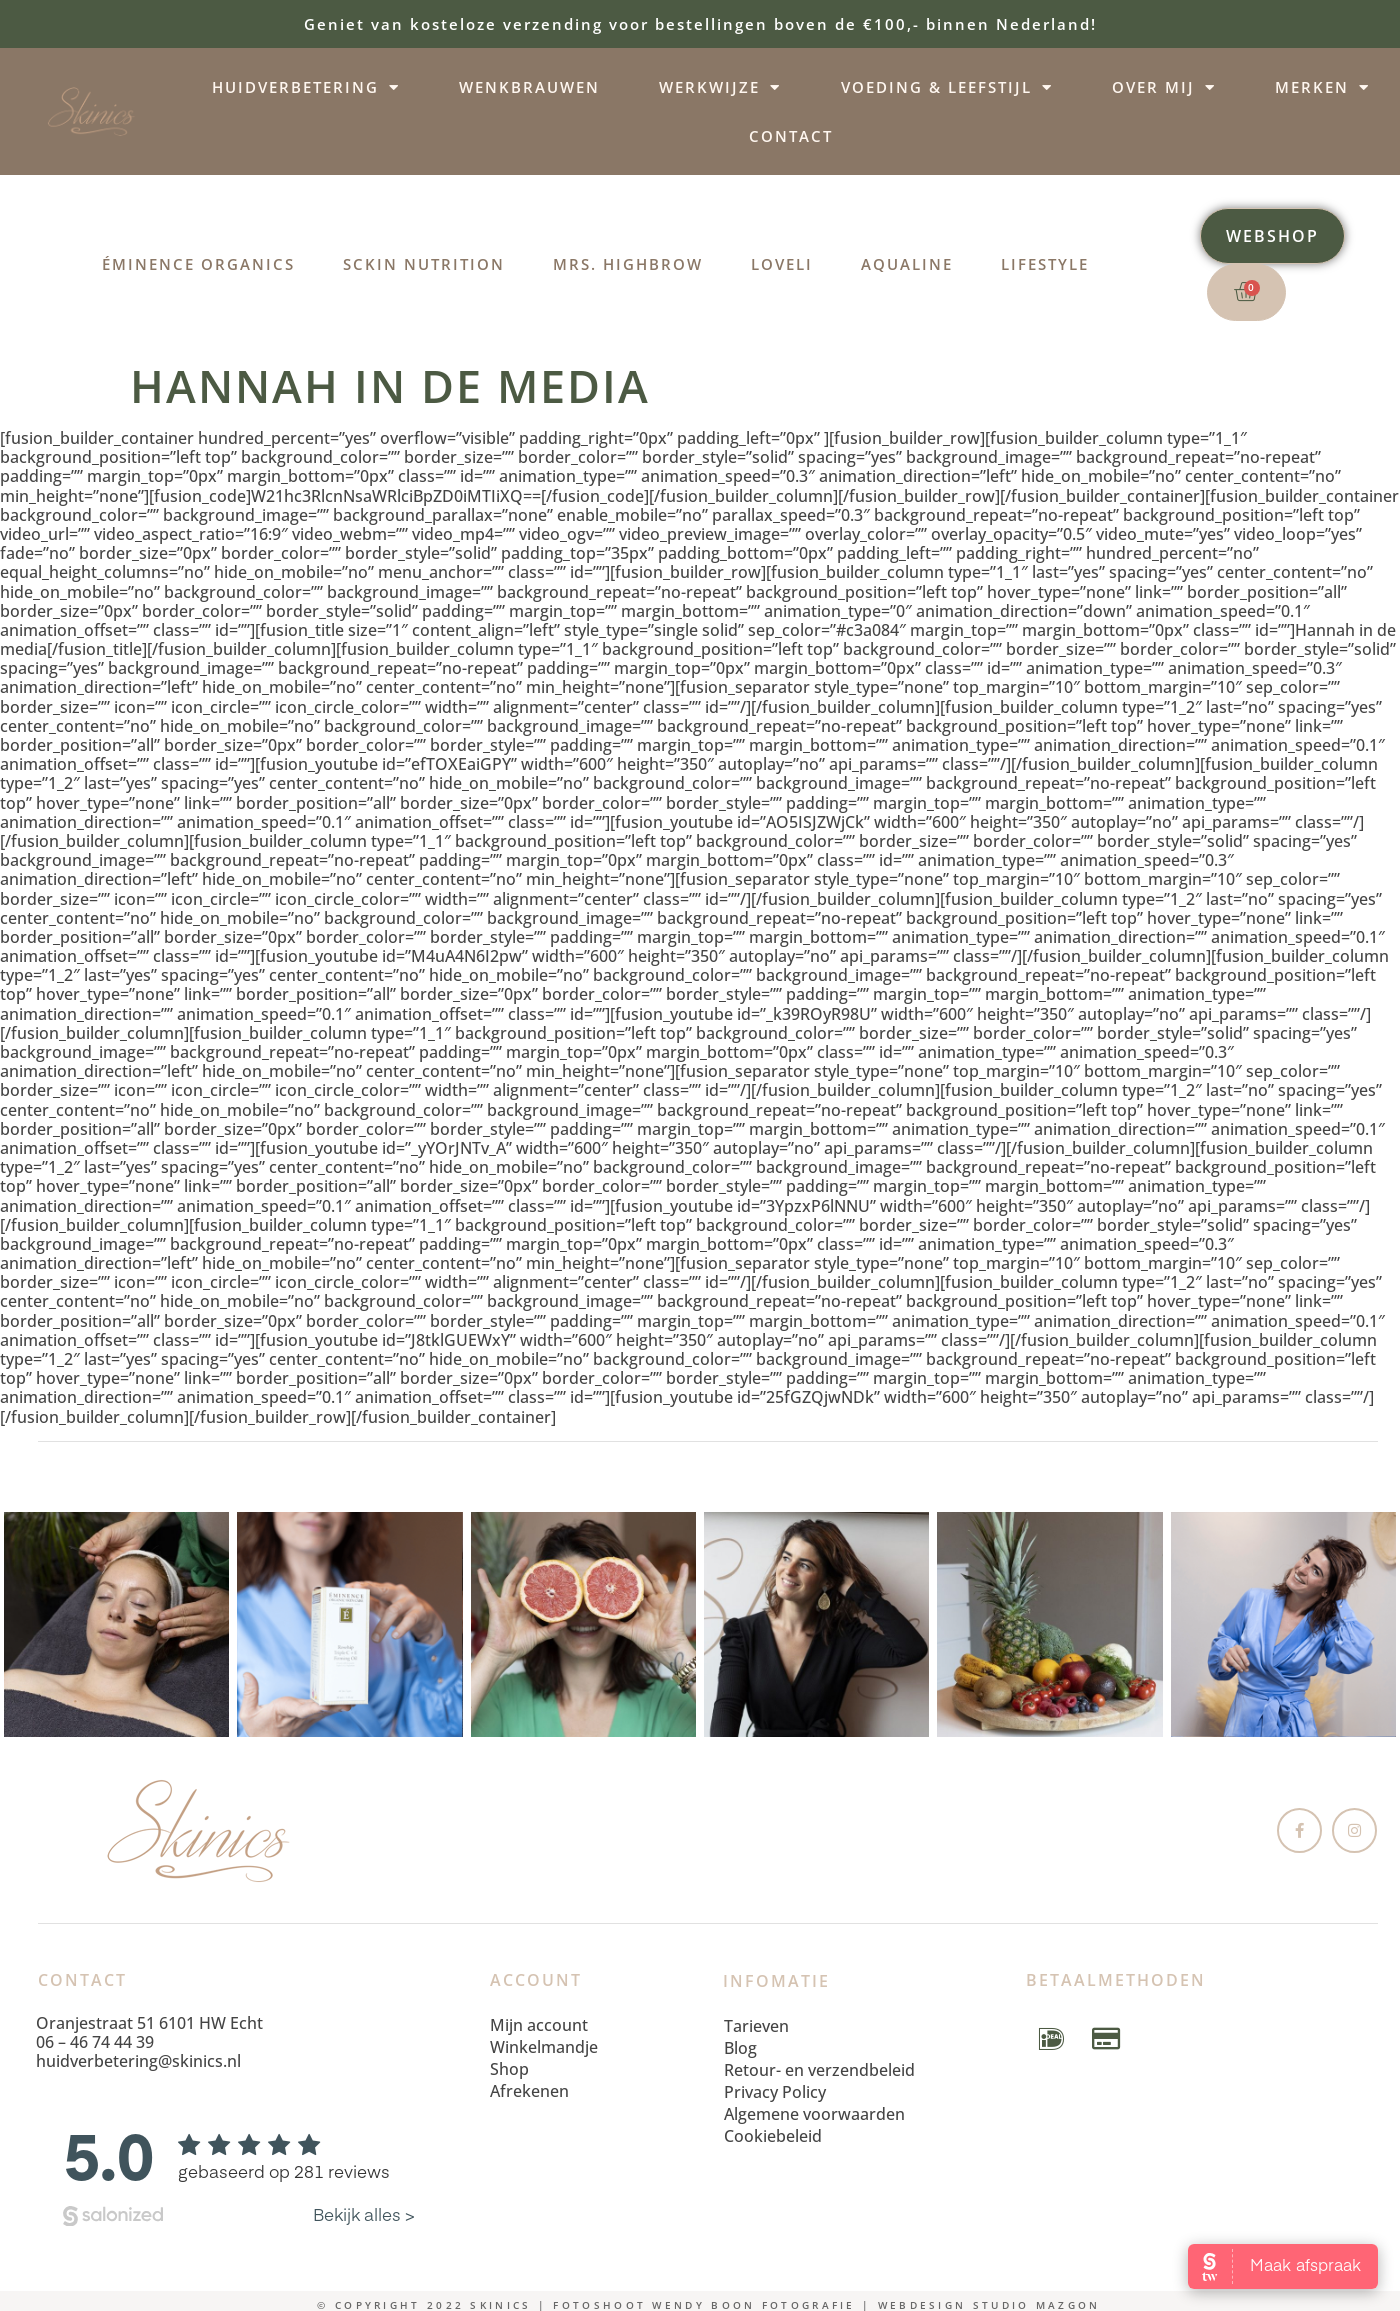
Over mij (1164, 87)
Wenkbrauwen (529, 87)
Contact (791, 136)
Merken (1322, 87)
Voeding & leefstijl (947, 87)
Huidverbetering (306, 87)
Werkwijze (720, 87)
